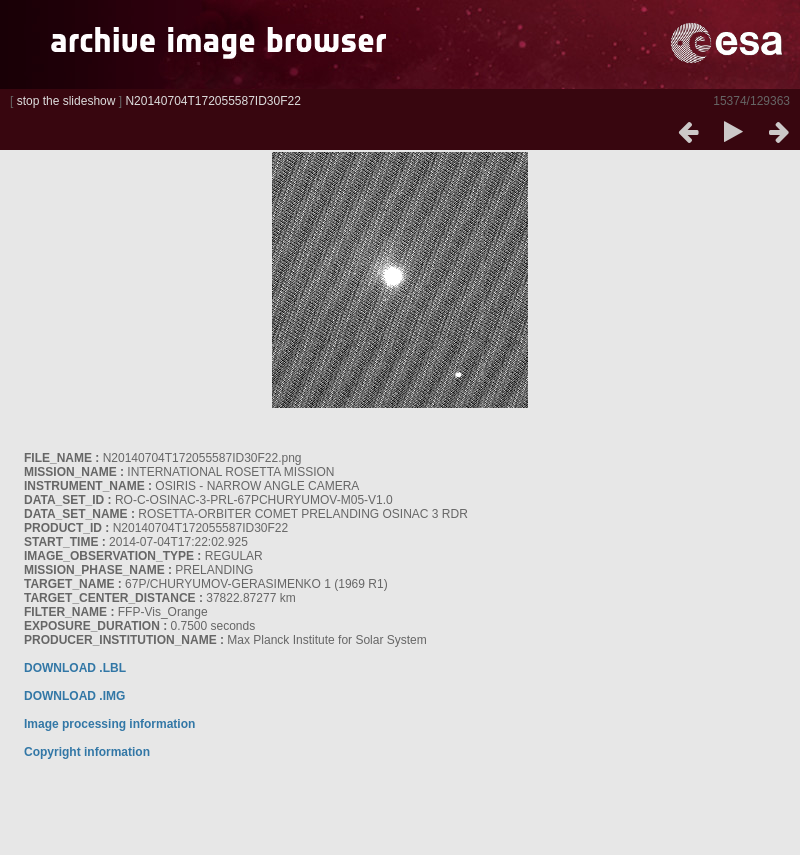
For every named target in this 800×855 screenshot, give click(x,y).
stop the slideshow (66, 101)
